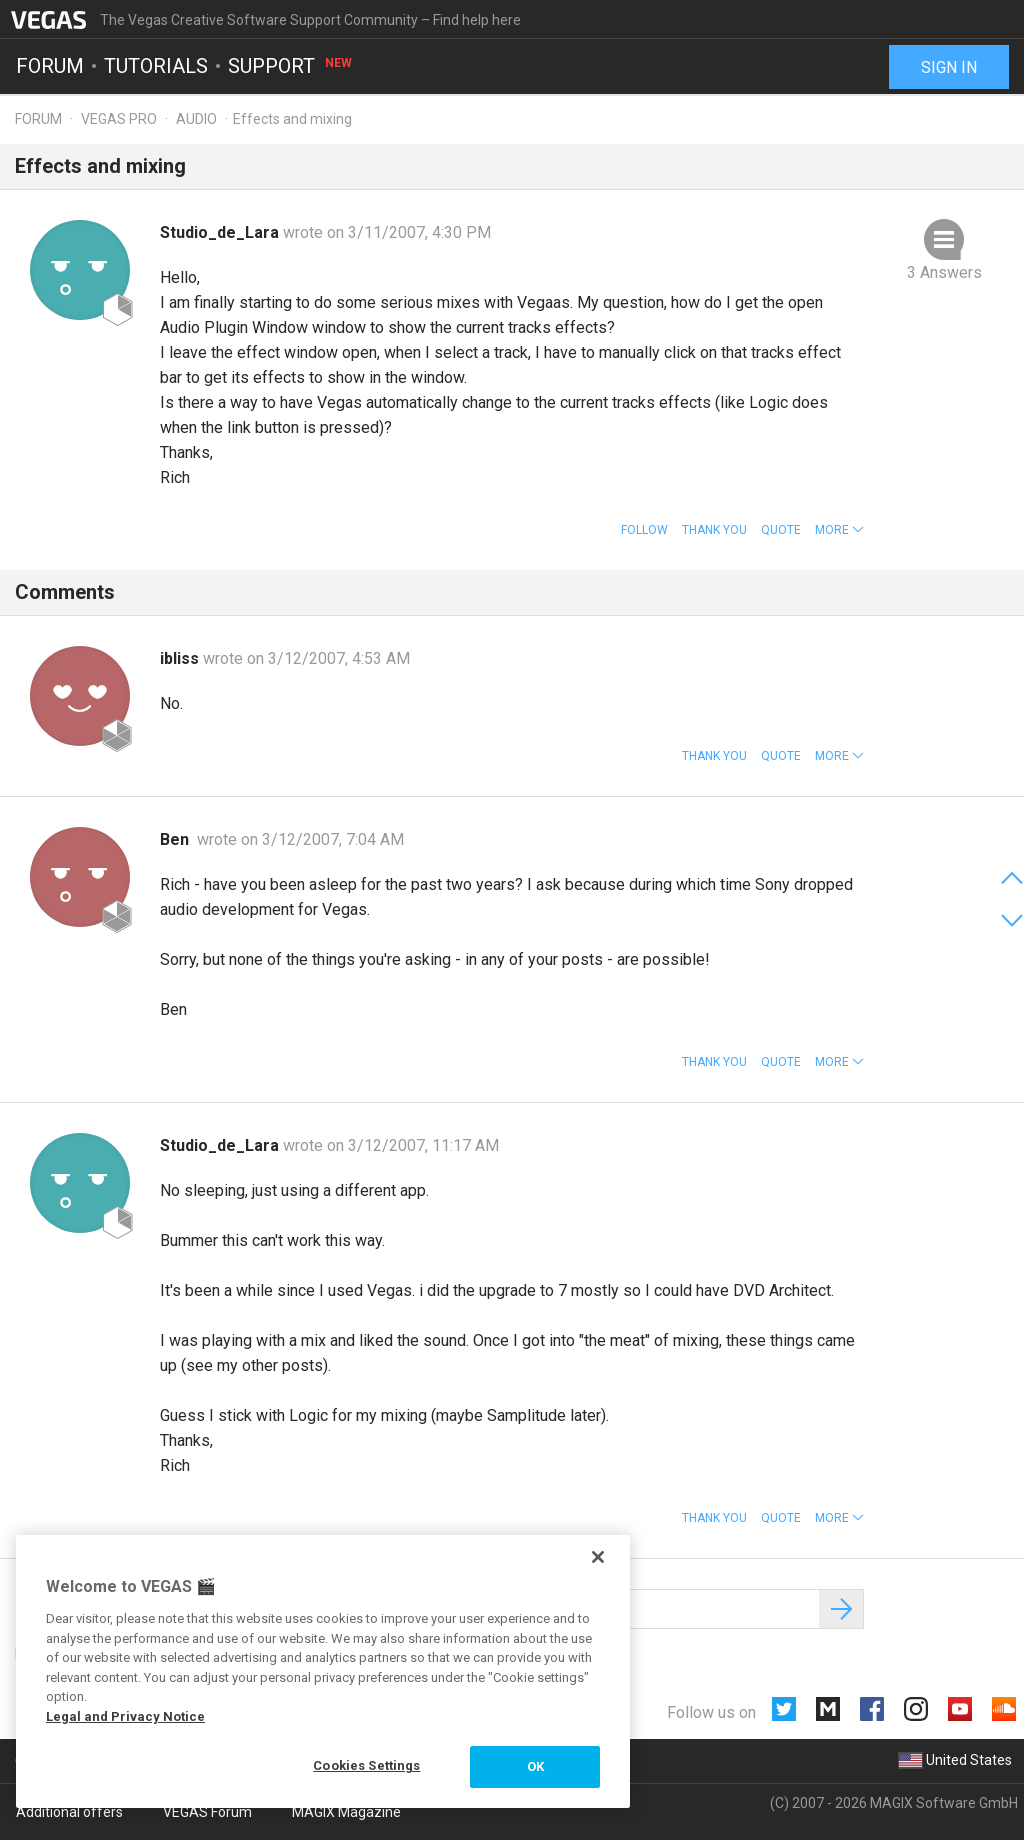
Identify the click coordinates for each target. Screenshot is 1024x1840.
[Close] (598, 1557)
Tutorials (156, 66)
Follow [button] (644, 530)
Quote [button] (781, 530)
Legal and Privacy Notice (125, 1716)
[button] (839, 530)
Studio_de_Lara (221, 232)
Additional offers (69, 1812)
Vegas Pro (119, 119)
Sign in (949, 67)
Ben (178, 839)
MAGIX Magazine (346, 1812)
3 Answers (944, 272)
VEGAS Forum (207, 1812)
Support (291, 66)
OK (535, 1766)
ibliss (181, 658)
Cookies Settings (366, 1765)
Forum (50, 66)
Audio (196, 119)
